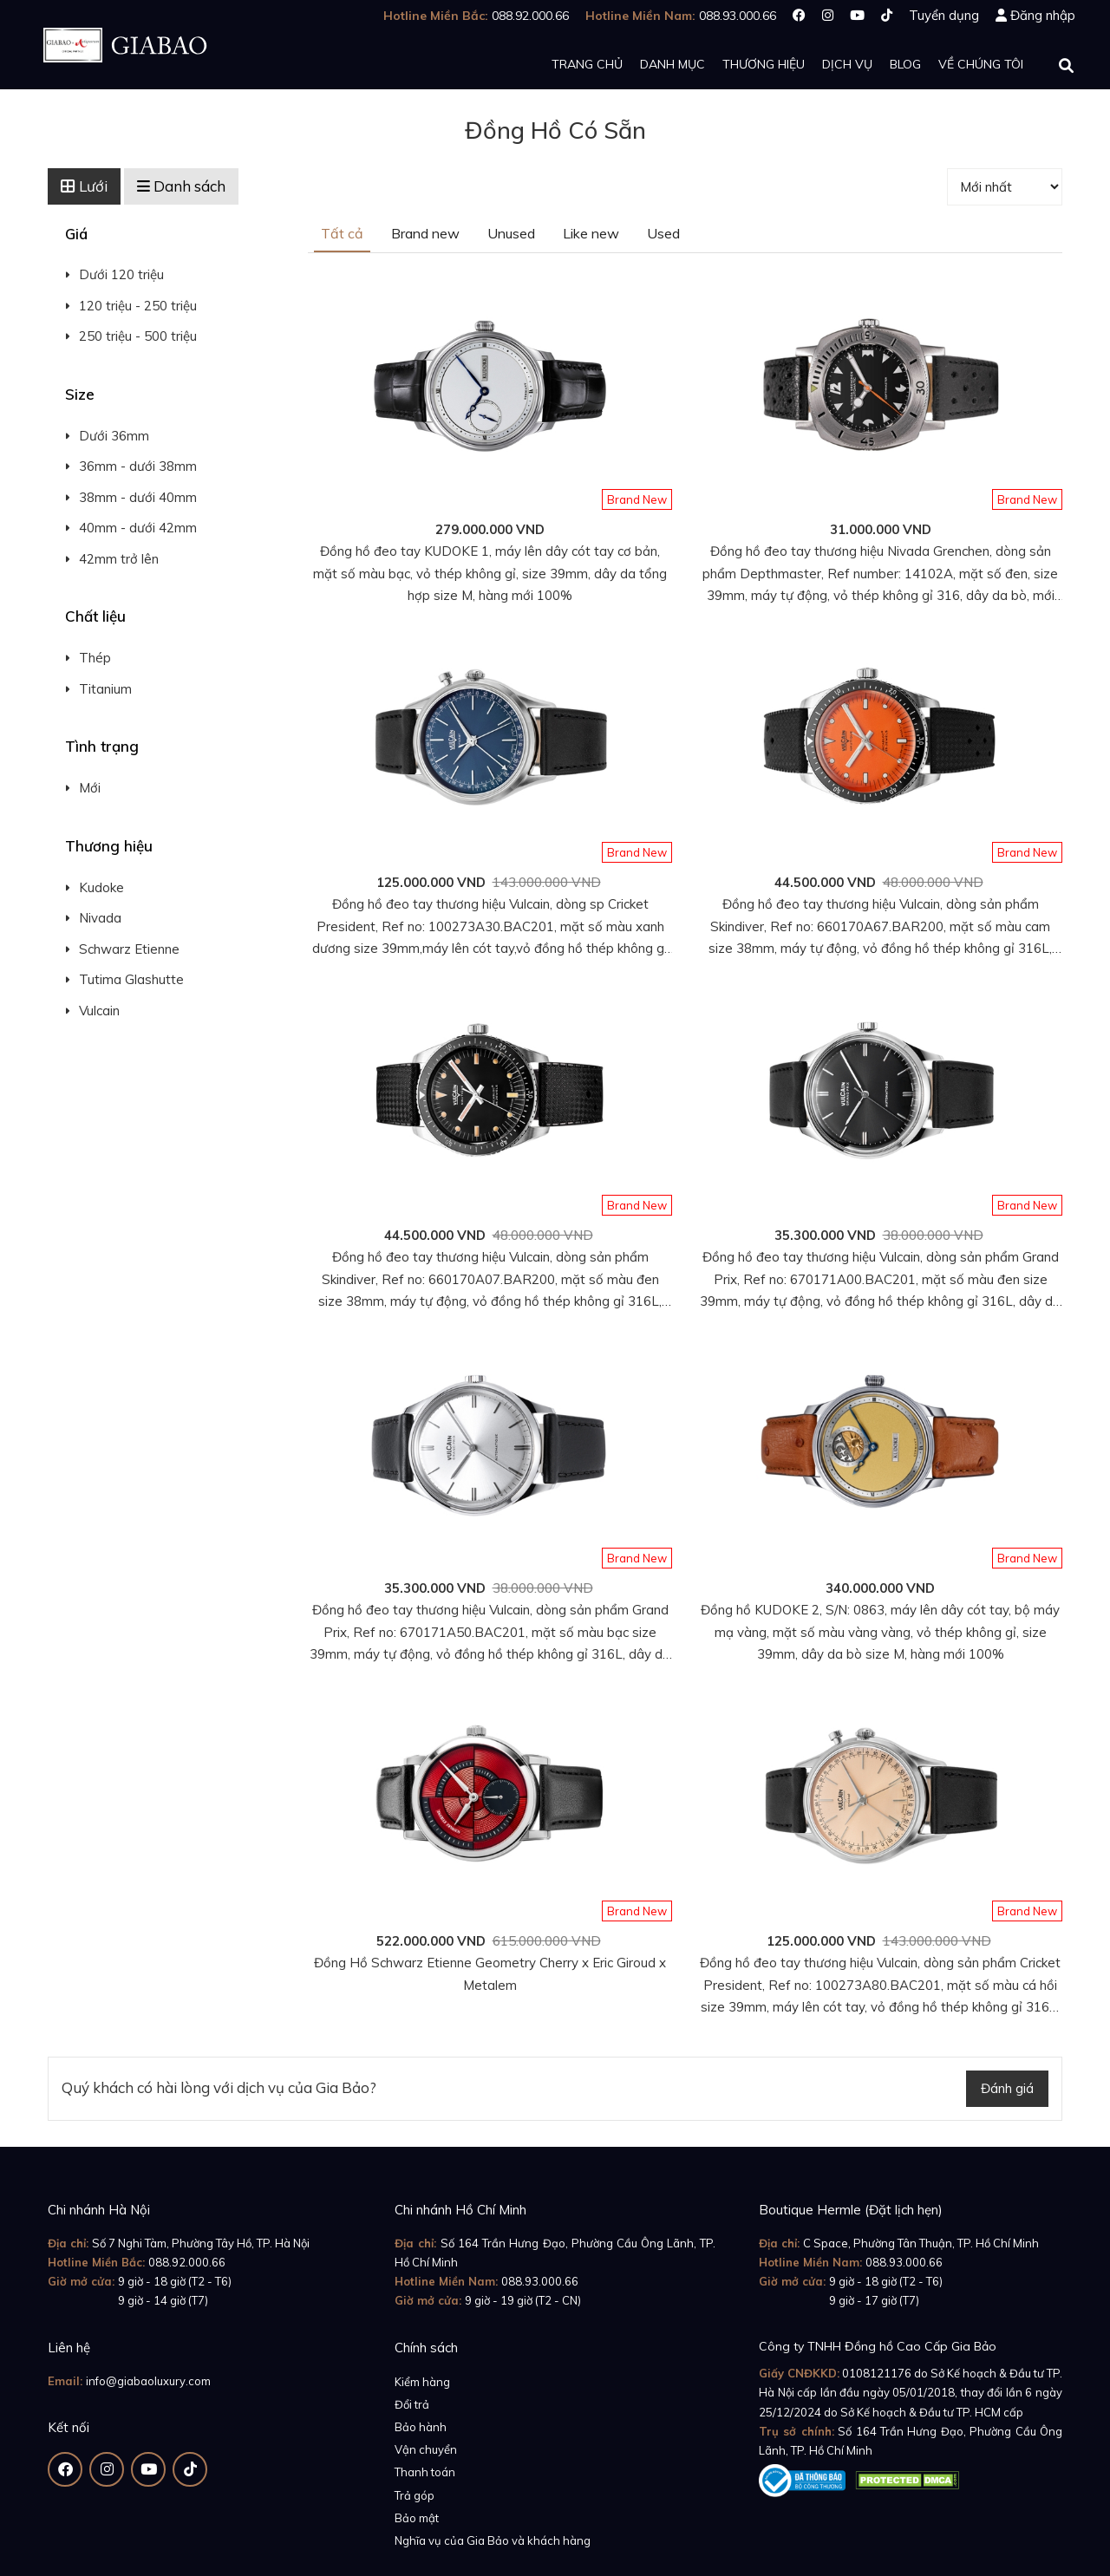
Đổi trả (412, 2404)
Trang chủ (587, 64)
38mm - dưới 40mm (138, 497)
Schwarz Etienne (129, 949)
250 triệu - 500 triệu (138, 336)
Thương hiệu (763, 64)
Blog (905, 64)
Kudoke (101, 887)
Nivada (100, 918)
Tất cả (342, 233)
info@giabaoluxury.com (148, 2381)
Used (663, 233)
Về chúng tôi (980, 64)
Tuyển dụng (944, 15)
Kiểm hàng (422, 2382)
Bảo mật (417, 2518)
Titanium (105, 689)
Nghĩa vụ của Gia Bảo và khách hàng (493, 2540)
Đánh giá (1007, 2088)
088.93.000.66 (539, 2281)
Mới (90, 787)
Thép (95, 657)
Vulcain (99, 1010)
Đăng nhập (1042, 15)
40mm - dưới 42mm (138, 527)
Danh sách (181, 186)
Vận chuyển (426, 2449)
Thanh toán (425, 2472)
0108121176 (876, 2373)
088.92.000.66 (186, 2262)
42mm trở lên (119, 559)
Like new (591, 233)
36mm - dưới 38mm (138, 466)
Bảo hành (421, 2427)
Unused (511, 233)
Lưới (84, 186)
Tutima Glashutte (131, 979)
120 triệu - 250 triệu (138, 305)
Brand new (425, 233)
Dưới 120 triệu (121, 274)
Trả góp (414, 2495)
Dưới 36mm (114, 435)
